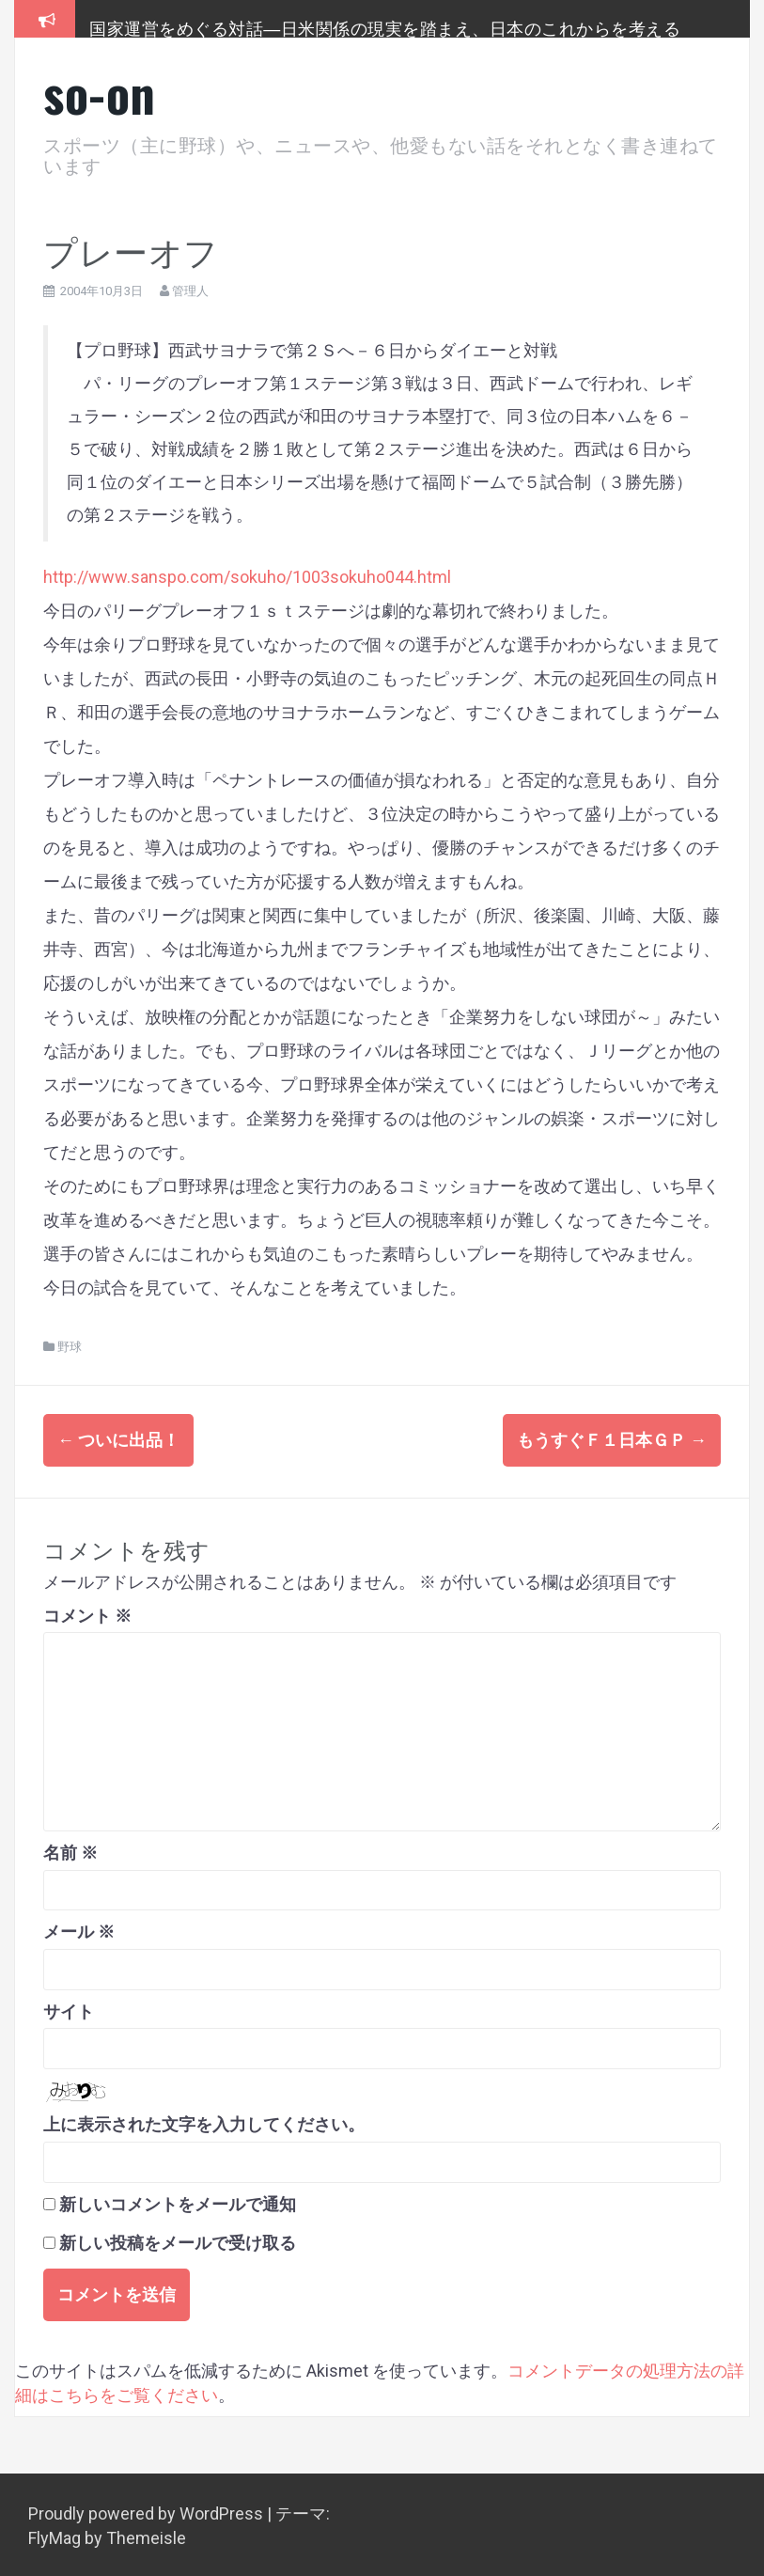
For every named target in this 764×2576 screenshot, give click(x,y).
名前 (70, 1850)
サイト (68, 2008)
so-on (99, 92)
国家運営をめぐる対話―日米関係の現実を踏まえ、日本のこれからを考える (384, 27)
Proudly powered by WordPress (147, 2511)
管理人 (190, 291)
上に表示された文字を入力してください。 (204, 2122)
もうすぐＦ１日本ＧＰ (612, 1440)
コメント (87, 1613)
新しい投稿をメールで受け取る (177, 2240)
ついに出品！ (118, 1440)
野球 (69, 1347)
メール (79, 1929)
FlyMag (54, 2535)
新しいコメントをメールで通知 (177, 2201)
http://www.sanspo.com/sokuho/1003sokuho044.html (247, 577)
